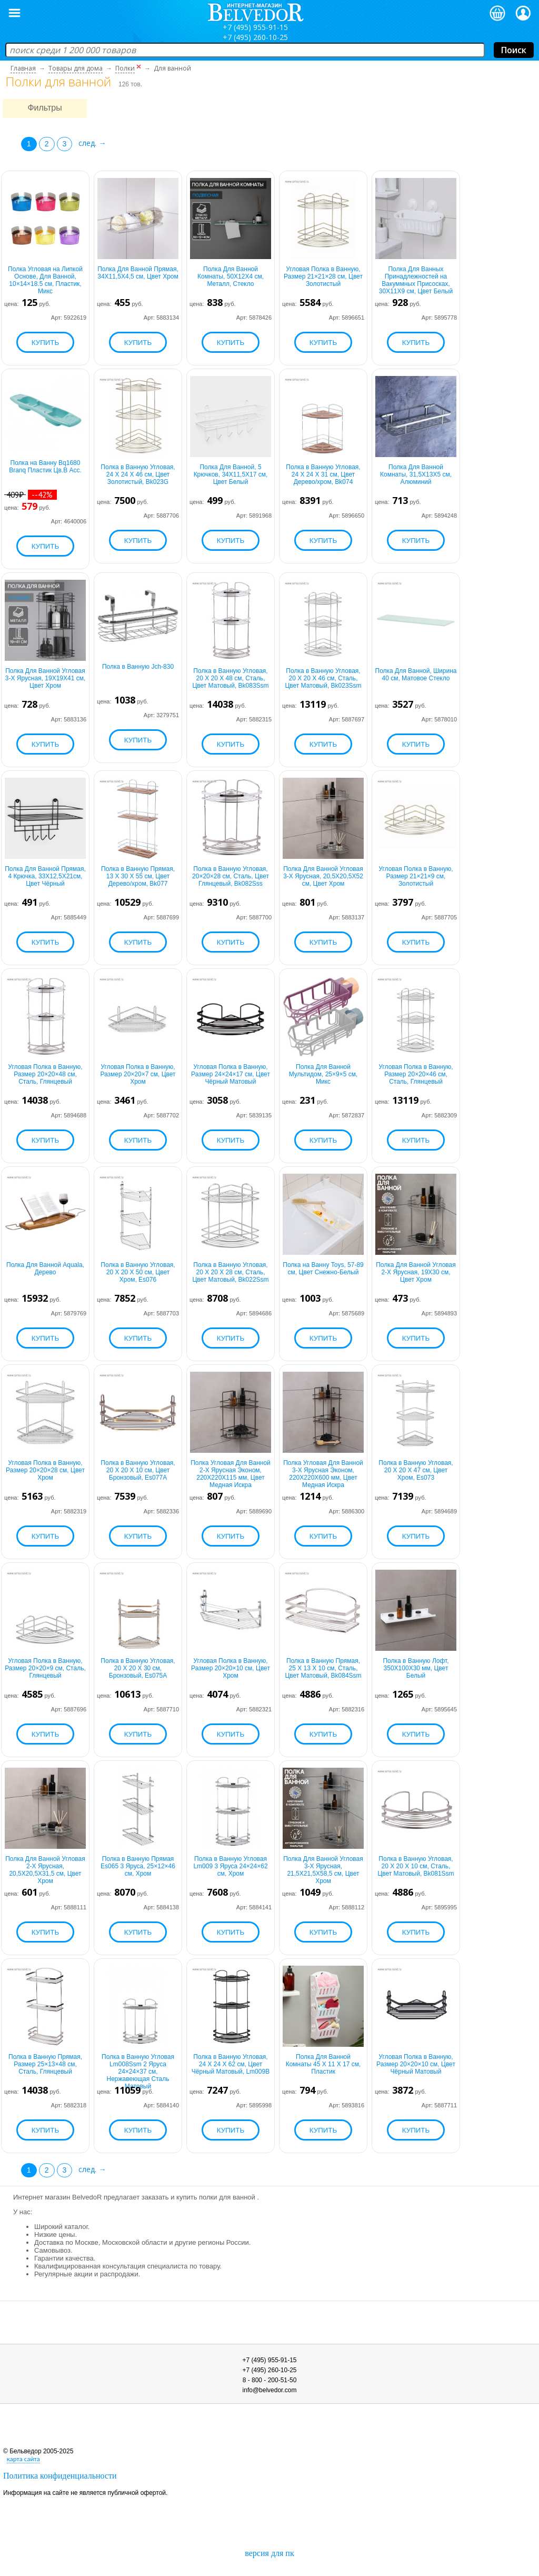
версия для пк (269, 2553)
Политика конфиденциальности (60, 2475)
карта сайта (23, 2459)
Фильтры (44, 107)
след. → (92, 143)
